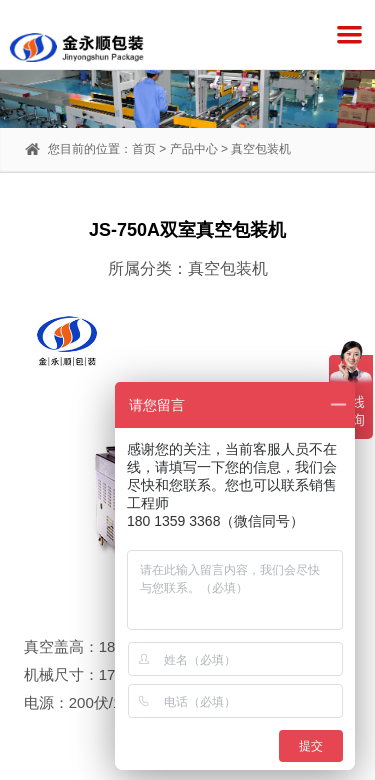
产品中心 (194, 149)
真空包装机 (261, 149)
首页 (144, 149)
